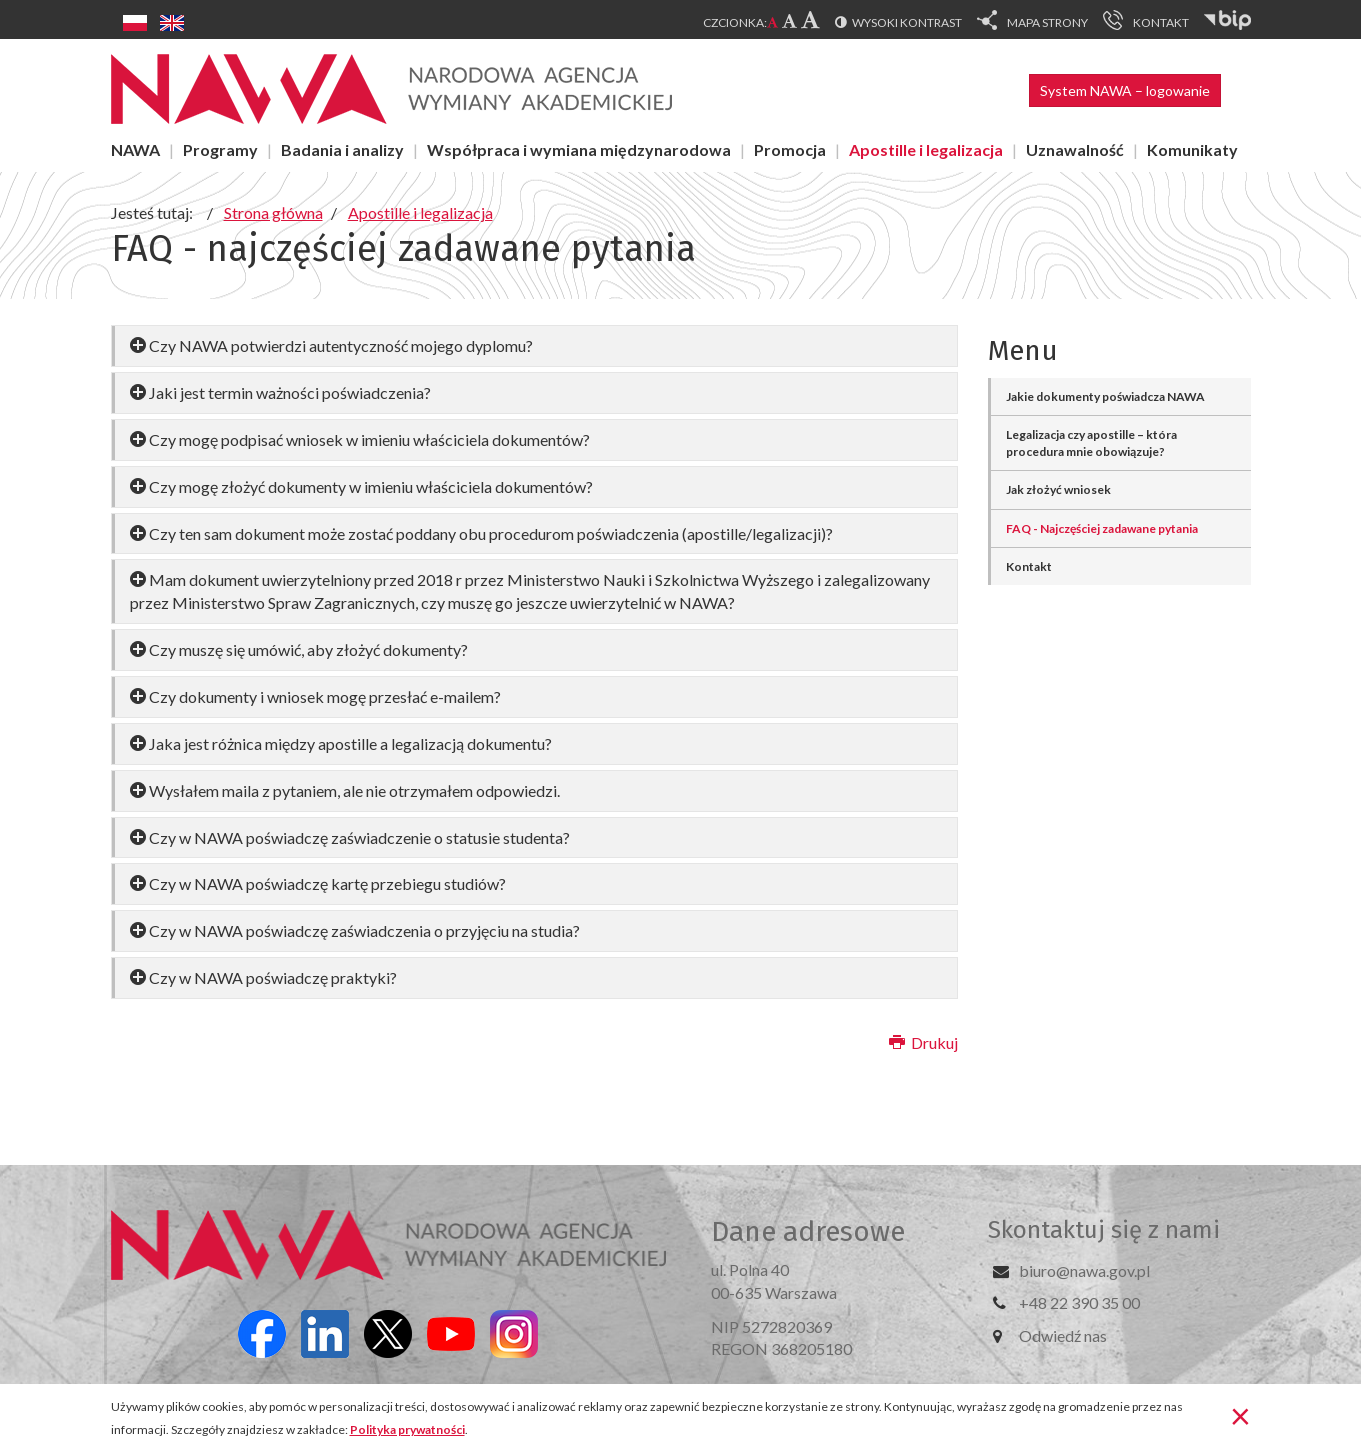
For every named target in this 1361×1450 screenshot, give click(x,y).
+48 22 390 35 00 (1079, 1302)
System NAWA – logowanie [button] (1125, 90)
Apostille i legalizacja (926, 149)
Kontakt (1029, 566)
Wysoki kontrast (907, 22)
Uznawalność (1075, 149)
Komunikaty (1192, 149)
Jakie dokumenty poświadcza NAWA (1105, 396)
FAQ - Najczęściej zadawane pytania (1102, 528)
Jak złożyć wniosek (1058, 489)
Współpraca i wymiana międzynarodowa (579, 149)
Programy (220, 149)
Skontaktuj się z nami (1104, 1230)
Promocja (790, 149)
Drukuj (923, 1042)
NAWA (135, 149)
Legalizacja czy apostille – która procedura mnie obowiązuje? (1091, 443)
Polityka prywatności (407, 1429)
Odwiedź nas (1063, 1335)
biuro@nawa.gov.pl (1084, 1270)
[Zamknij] (1240, 1415)
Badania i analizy (342, 149)
